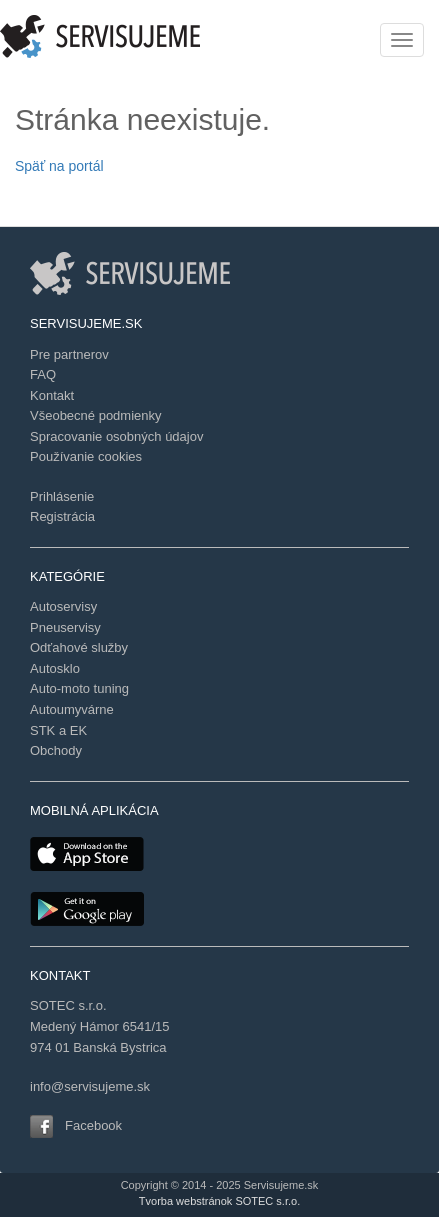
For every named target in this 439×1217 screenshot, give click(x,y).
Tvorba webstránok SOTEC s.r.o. (219, 1201)
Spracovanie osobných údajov (116, 436)
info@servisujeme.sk (90, 1086)
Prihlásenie (62, 496)
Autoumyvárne (72, 709)
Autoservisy (63, 606)
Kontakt (52, 395)
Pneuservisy (65, 627)
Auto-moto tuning (79, 688)
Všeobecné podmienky (96, 415)
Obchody (56, 750)
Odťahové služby (79, 647)
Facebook (93, 1125)
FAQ (43, 374)
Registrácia (62, 516)
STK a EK (58, 730)
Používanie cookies (86, 456)
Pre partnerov (69, 354)
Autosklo (55, 668)
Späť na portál (59, 166)
